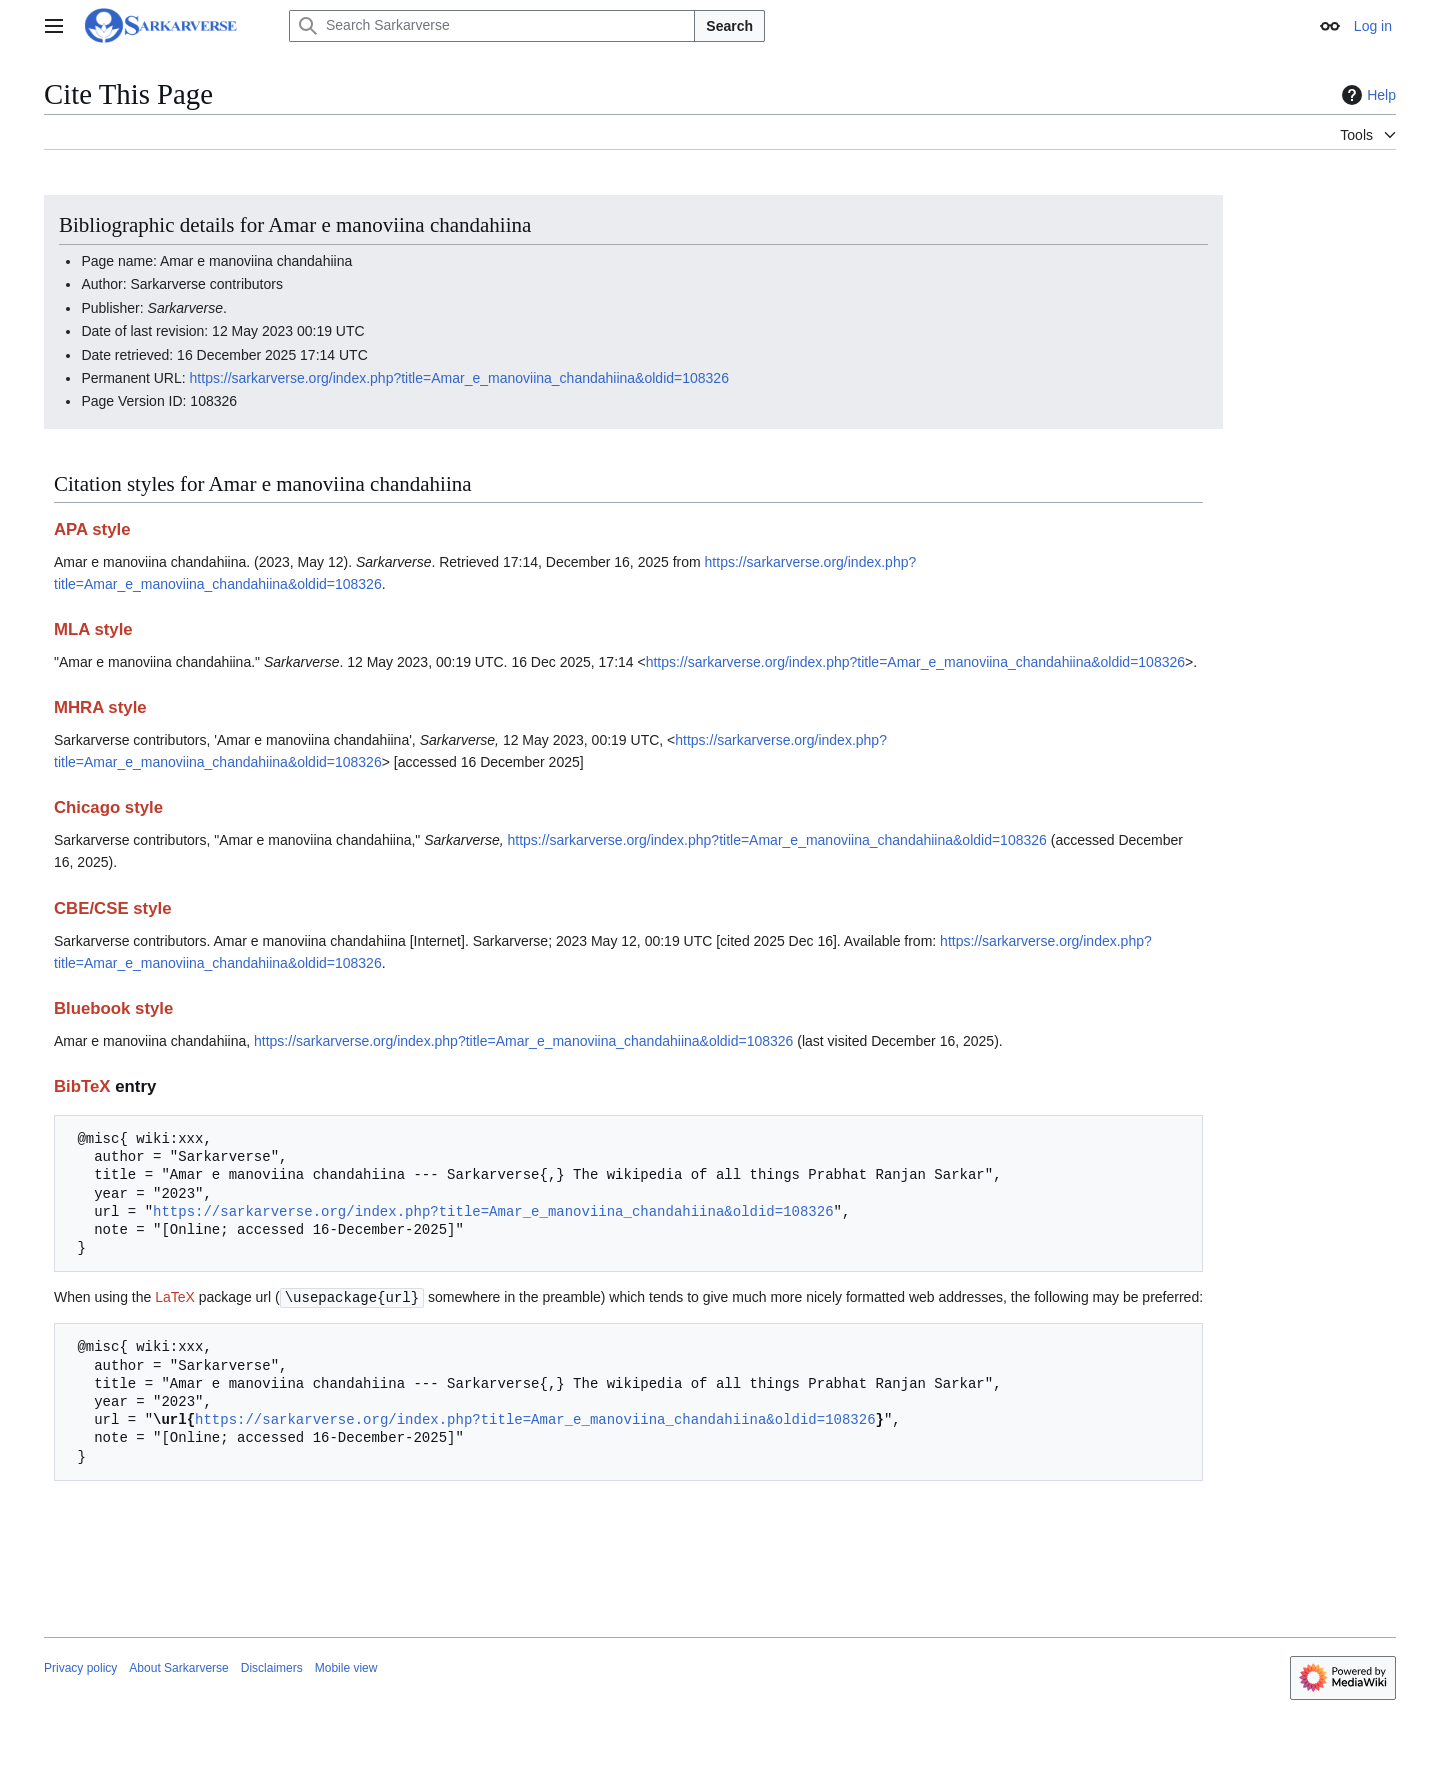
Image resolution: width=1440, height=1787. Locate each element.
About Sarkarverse (178, 1667)
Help (1366, 95)
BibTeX (82, 1086)
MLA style (93, 629)
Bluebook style (113, 1008)
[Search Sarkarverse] (492, 26)
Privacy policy (80, 1667)
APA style (92, 529)
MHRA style (100, 707)
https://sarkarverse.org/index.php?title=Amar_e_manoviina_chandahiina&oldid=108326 (459, 378)
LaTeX (175, 1297)
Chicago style (108, 807)
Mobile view (346, 1667)
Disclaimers (272, 1667)
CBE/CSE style (113, 908)
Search (729, 26)
